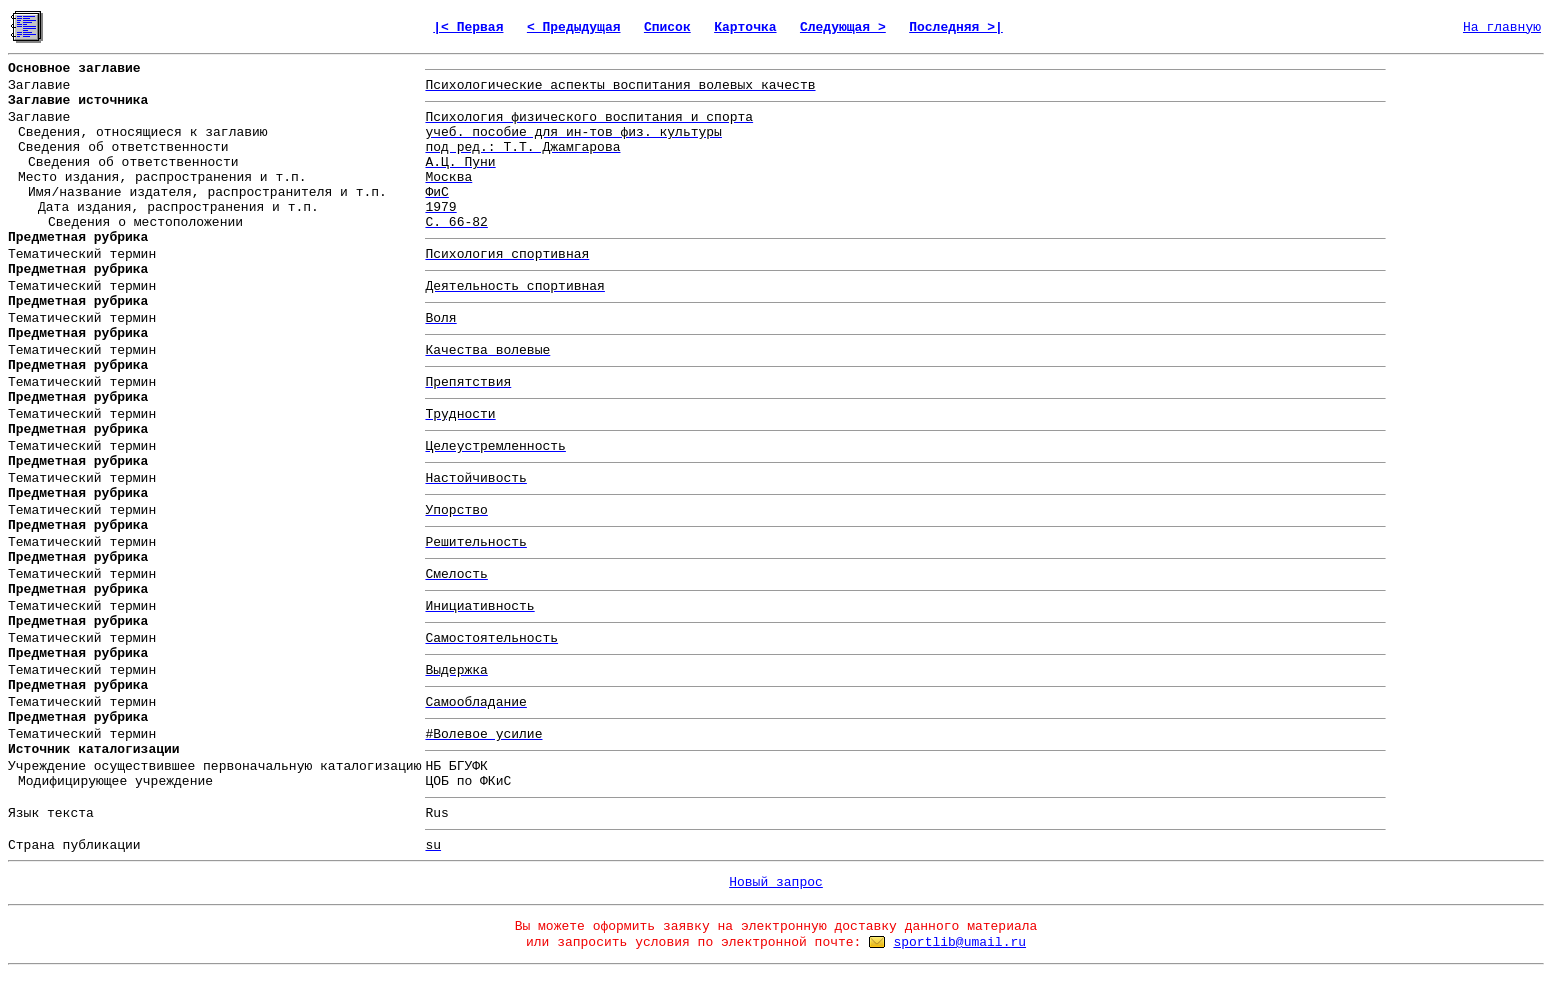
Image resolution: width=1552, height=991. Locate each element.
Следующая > (843, 27)
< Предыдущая (574, 27)
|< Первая (468, 27)
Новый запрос (776, 882)
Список (667, 27)
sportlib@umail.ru (959, 942)
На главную (1502, 27)
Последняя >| (956, 27)
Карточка (745, 27)
